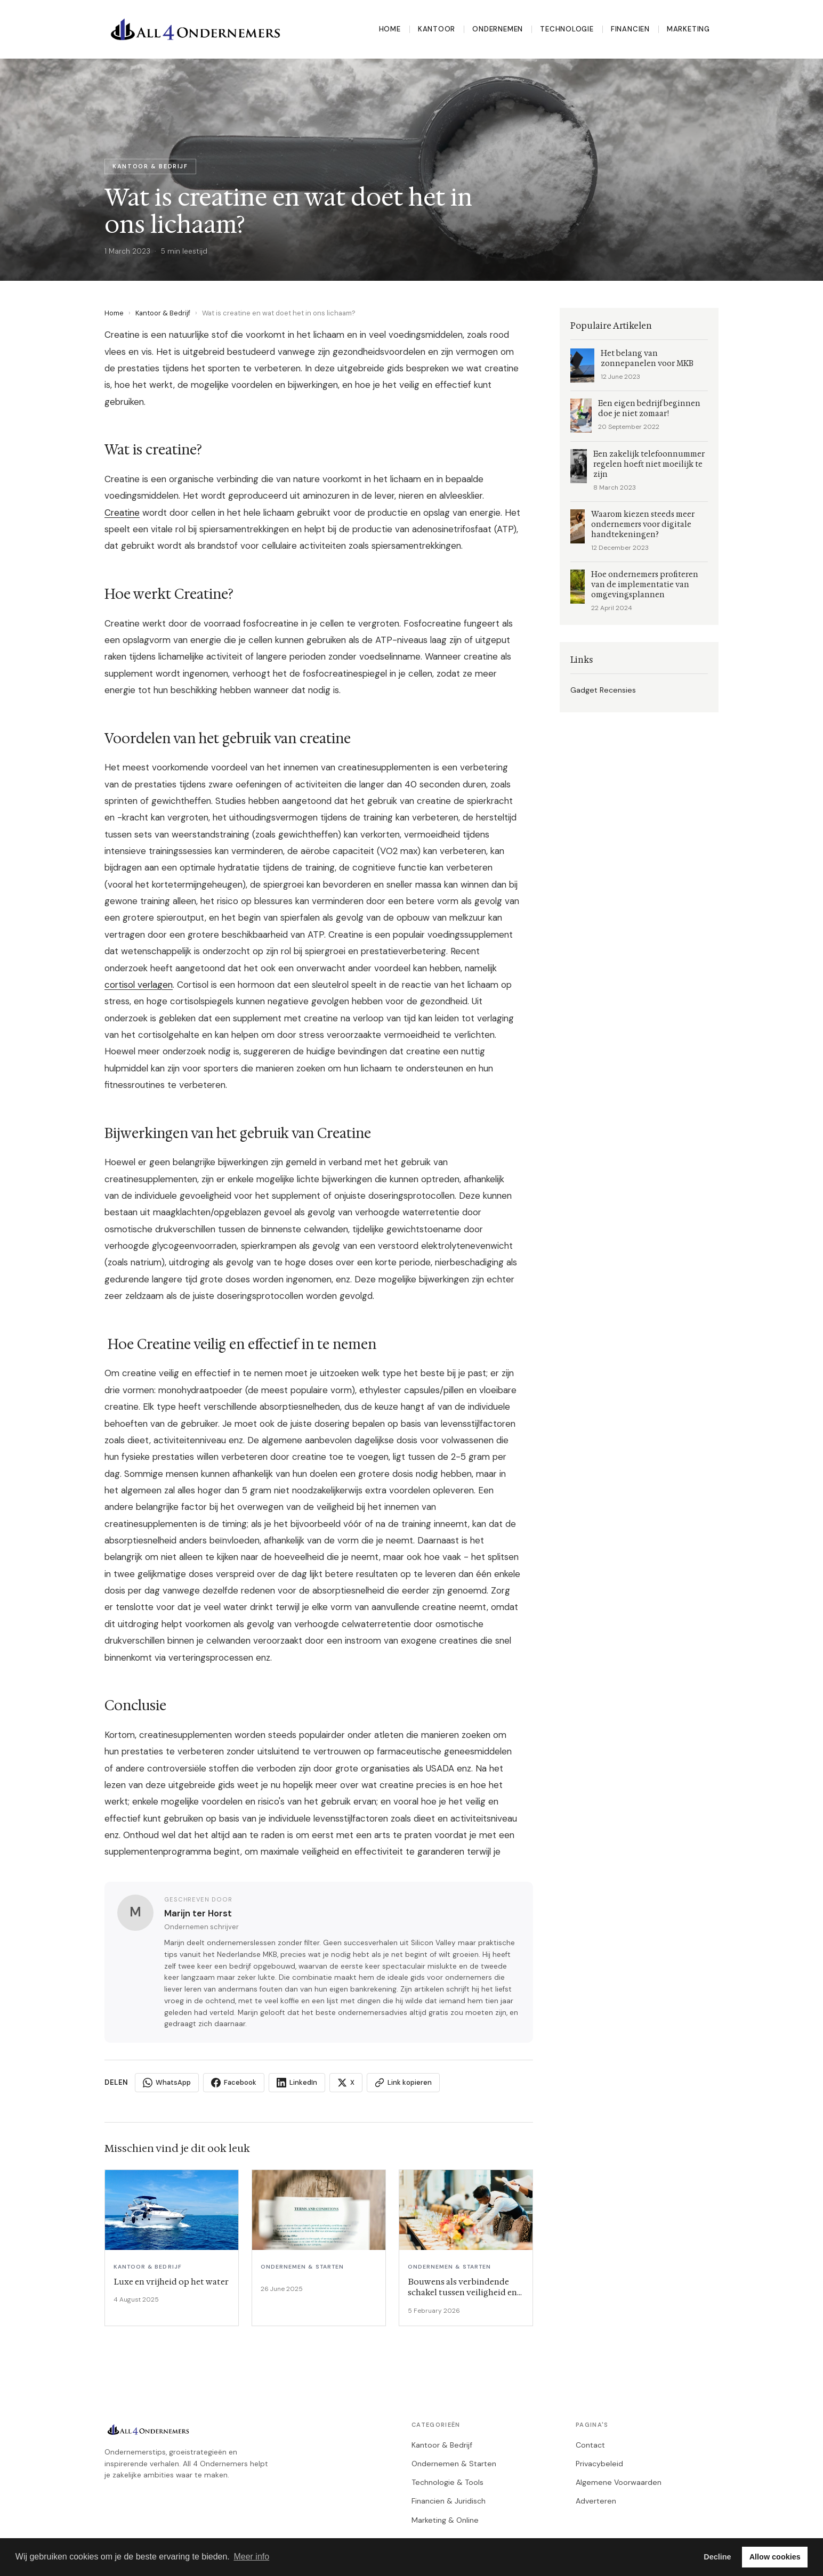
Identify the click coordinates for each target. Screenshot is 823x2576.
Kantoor (437, 29)
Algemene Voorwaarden (618, 2482)
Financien (630, 29)
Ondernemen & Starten (454, 2463)
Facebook (233, 2082)
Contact (590, 2445)
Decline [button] (717, 2557)
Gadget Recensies (603, 690)
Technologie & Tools (447, 2482)
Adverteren (596, 2501)
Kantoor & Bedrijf (162, 313)
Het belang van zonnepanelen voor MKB (647, 358)
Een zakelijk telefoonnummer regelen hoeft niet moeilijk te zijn (649, 464)
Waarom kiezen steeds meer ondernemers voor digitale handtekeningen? (643, 524)
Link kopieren (403, 2082)
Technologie (567, 29)
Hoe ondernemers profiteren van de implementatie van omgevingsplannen (644, 585)
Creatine (122, 512)
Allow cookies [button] (775, 2557)
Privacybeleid (599, 2463)
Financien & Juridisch (449, 2501)
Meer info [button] (251, 2556)
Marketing (688, 29)
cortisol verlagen (138, 984)
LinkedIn (297, 2082)
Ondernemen (497, 29)
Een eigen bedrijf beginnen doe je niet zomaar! (649, 409)
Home (390, 29)
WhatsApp (167, 2082)
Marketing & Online (445, 2520)
